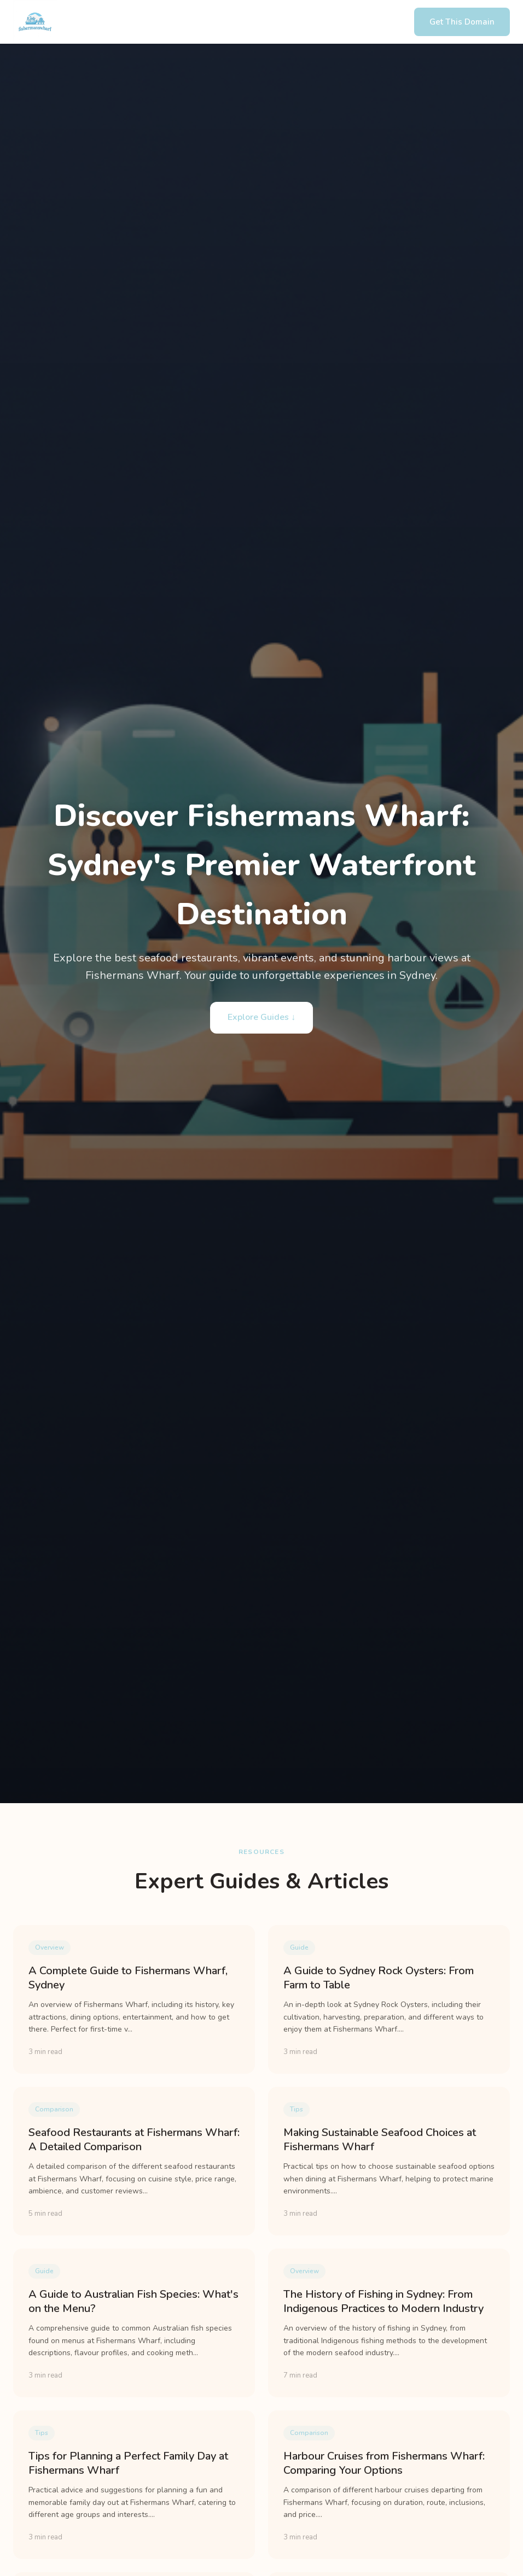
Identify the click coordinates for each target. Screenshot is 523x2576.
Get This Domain (462, 21)
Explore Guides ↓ (261, 1017)
